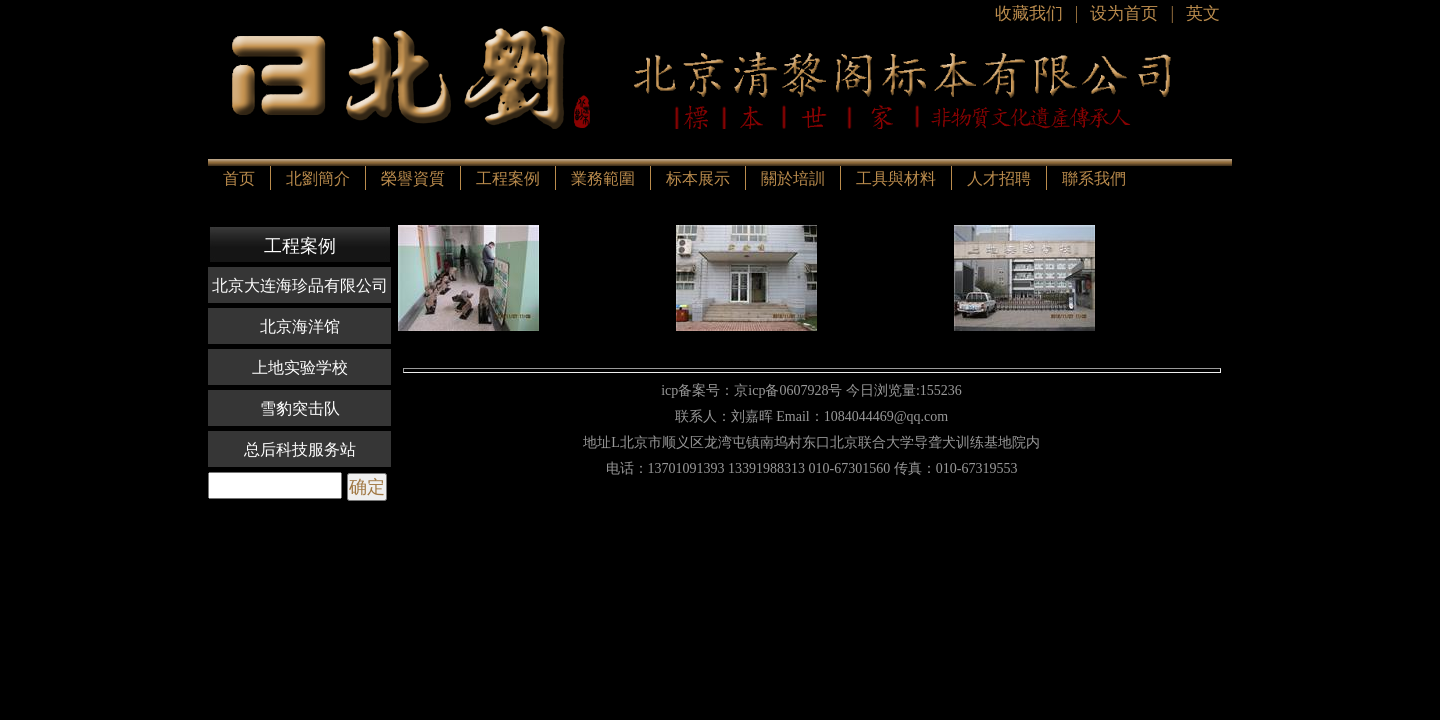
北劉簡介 (318, 178)
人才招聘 (999, 178)
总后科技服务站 (300, 449)
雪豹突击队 (300, 408)
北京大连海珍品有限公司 (300, 285)
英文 (1203, 13)
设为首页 (1124, 13)
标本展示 (698, 178)
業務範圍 (603, 178)
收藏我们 (1029, 13)
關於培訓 (793, 178)
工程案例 (508, 178)
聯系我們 (1094, 178)
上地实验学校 (300, 367)
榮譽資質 (413, 178)
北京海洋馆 (300, 326)
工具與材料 (896, 178)
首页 (239, 178)
